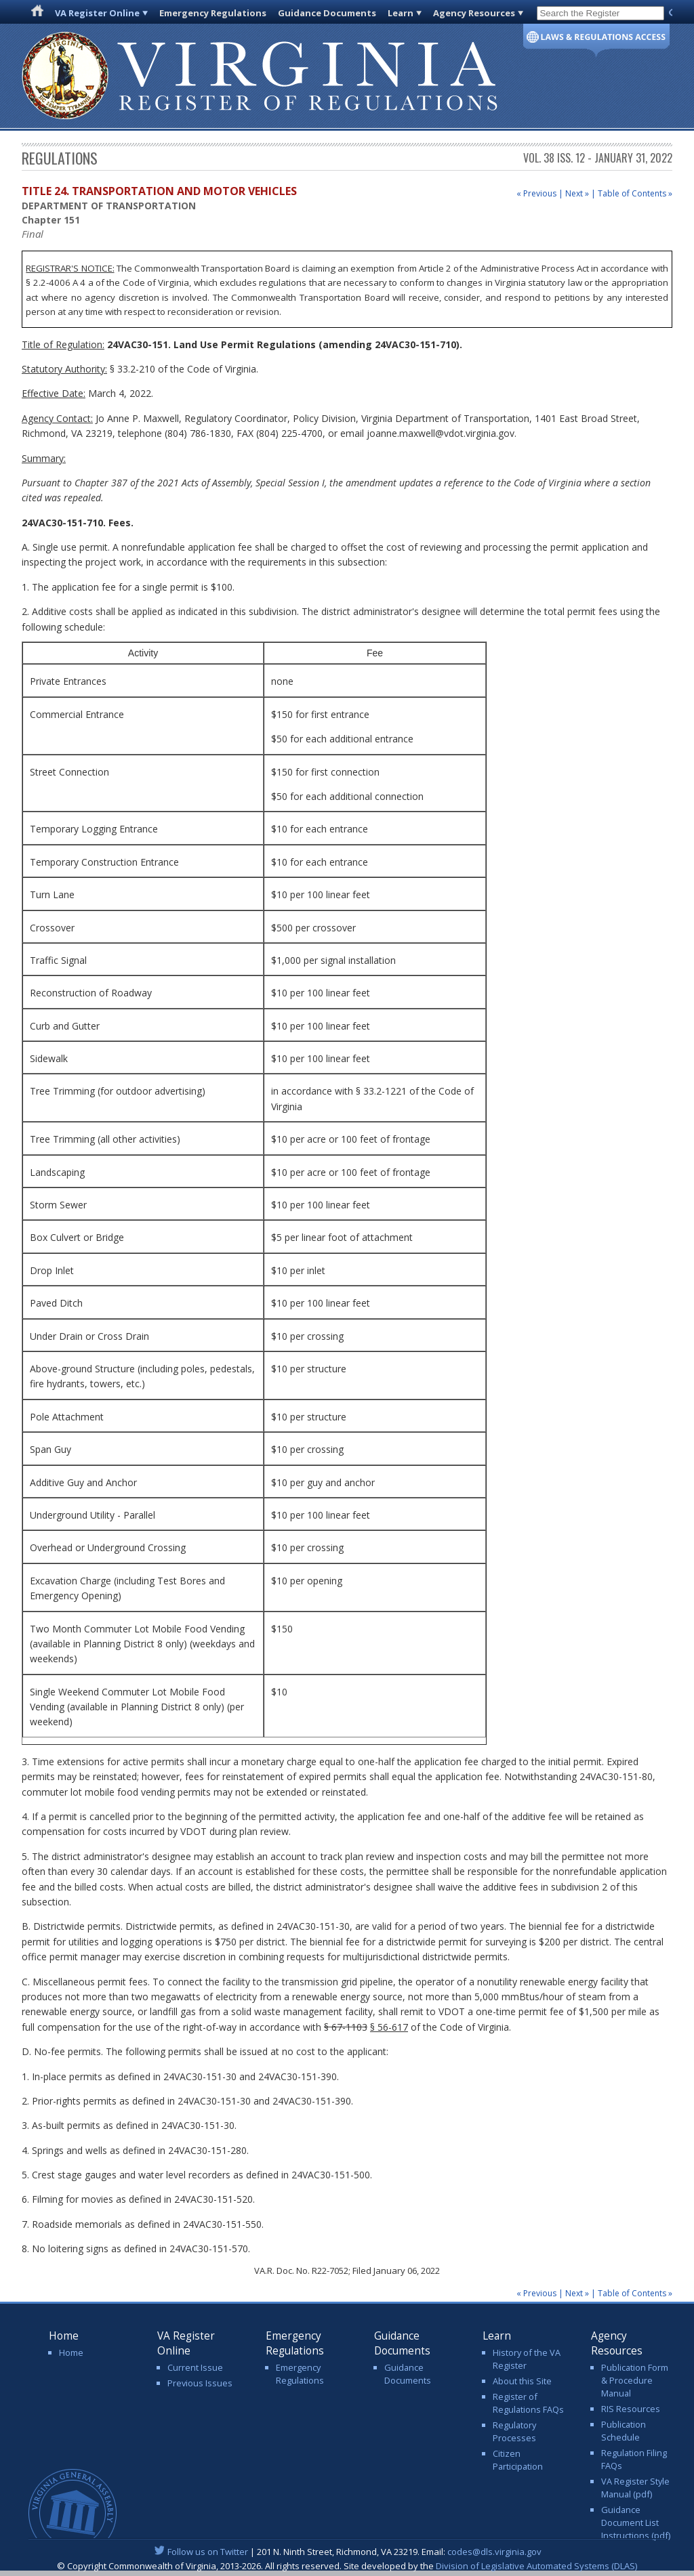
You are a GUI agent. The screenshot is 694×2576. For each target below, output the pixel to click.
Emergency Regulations (212, 13)
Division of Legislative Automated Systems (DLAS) (536, 2566)
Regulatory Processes (514, 2431)
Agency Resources (474, 13)
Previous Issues (199, 2383)
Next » (577, 193)
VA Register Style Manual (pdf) (635, 2487)
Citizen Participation (518, 2459)
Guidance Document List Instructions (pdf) (635, 2522)
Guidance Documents (327, 13)
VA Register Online (97, 13)
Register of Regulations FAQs (528, 2402)
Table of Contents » (635, 193)
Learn (400, 13)
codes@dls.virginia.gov (494, 2552)
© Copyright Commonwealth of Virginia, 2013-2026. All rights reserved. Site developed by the (347, 2566)
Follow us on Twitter (207, 2552)
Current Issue (195, 2367)
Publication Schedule (623, 2430)
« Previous (536, 193)
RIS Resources (630, 2409)
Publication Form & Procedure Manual (634, 2380)
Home (71, 2352)
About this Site (522, 2381)
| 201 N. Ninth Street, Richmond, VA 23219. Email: (347, 2552)
